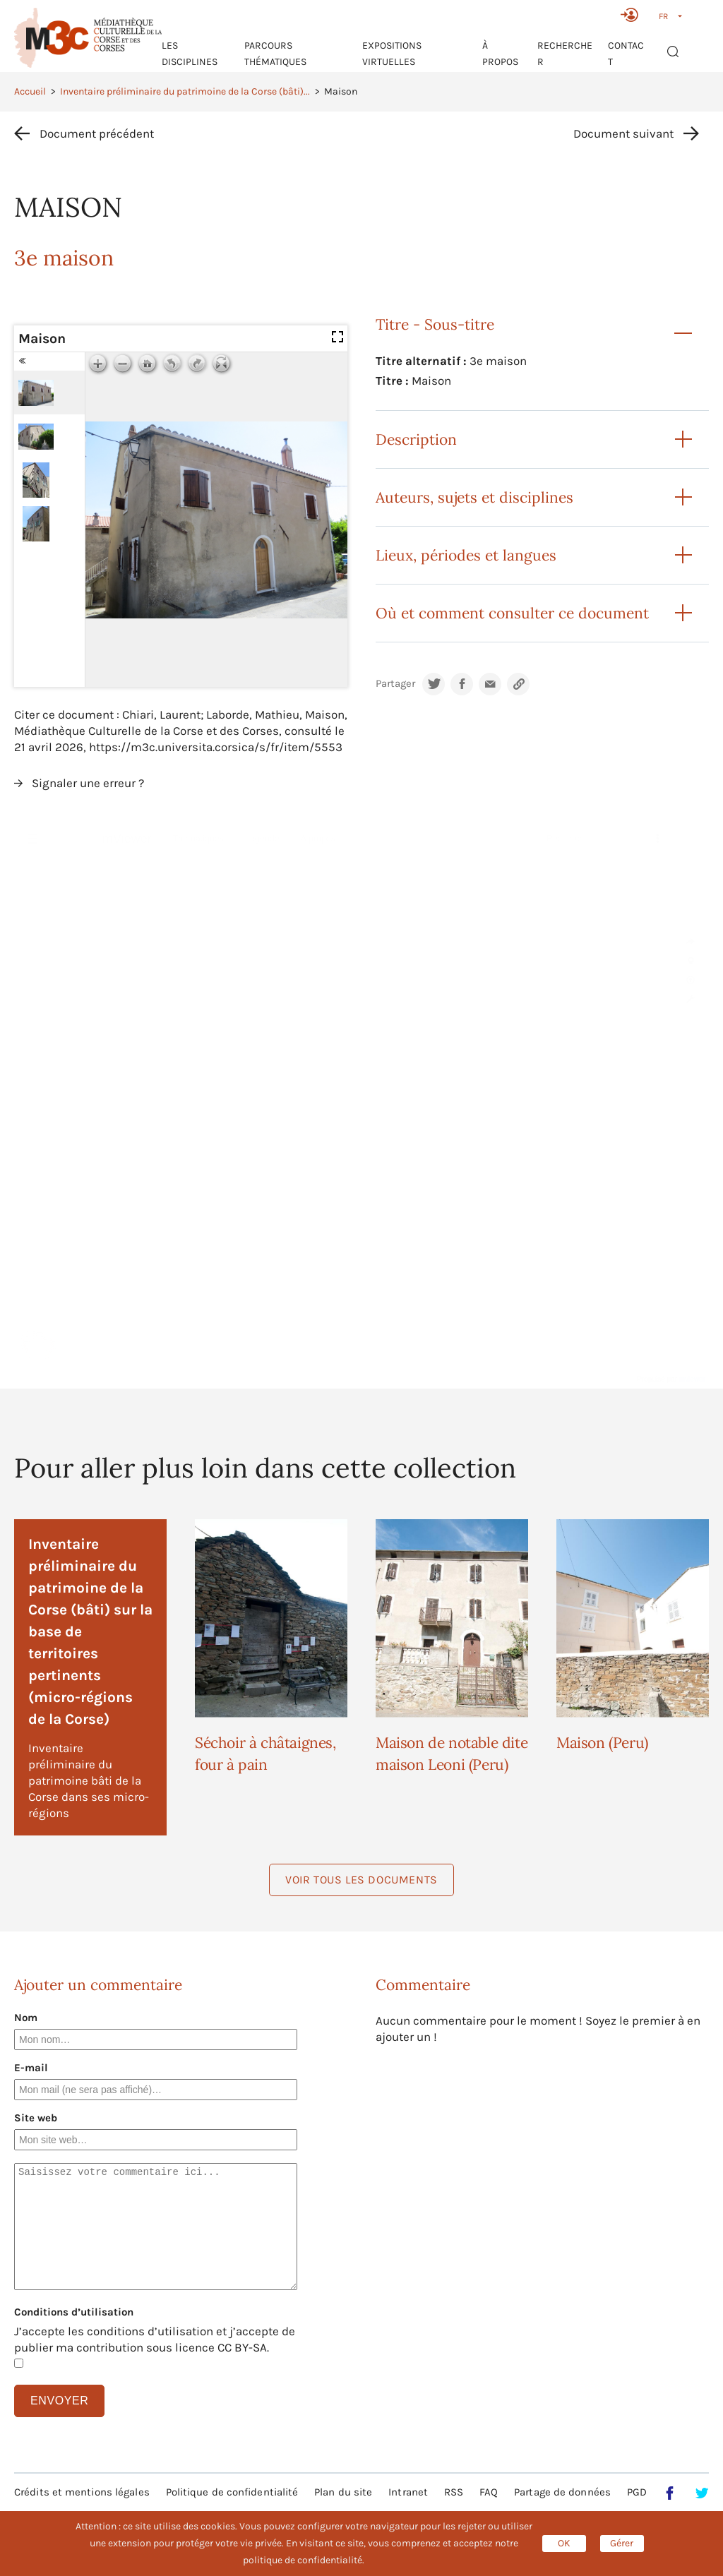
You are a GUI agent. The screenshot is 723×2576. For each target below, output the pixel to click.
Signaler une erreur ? (88, 783)
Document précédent (97, 133)
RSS (453, 2492)
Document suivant (623, 133)
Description (416, 439)
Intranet (408, 2492)
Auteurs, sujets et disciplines (474, 497)
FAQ (488, 2492)
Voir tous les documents (361, 1879)
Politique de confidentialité (232, 2492)
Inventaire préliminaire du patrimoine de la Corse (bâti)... (185, 91)
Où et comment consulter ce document (512, 613)
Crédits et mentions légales (82, 2492)
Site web (35, 2117)
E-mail (31, 2067)
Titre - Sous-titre (435, 324)
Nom (25, 2017)
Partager (395, 683)
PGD (637, 2492)
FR (663, 16)
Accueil (30, 91)
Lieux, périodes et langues (466, 555)
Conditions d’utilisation (73, 2312)
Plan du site (343, 2492)
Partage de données (562, 2492)
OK (564, 2543)
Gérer (621, 2543)
